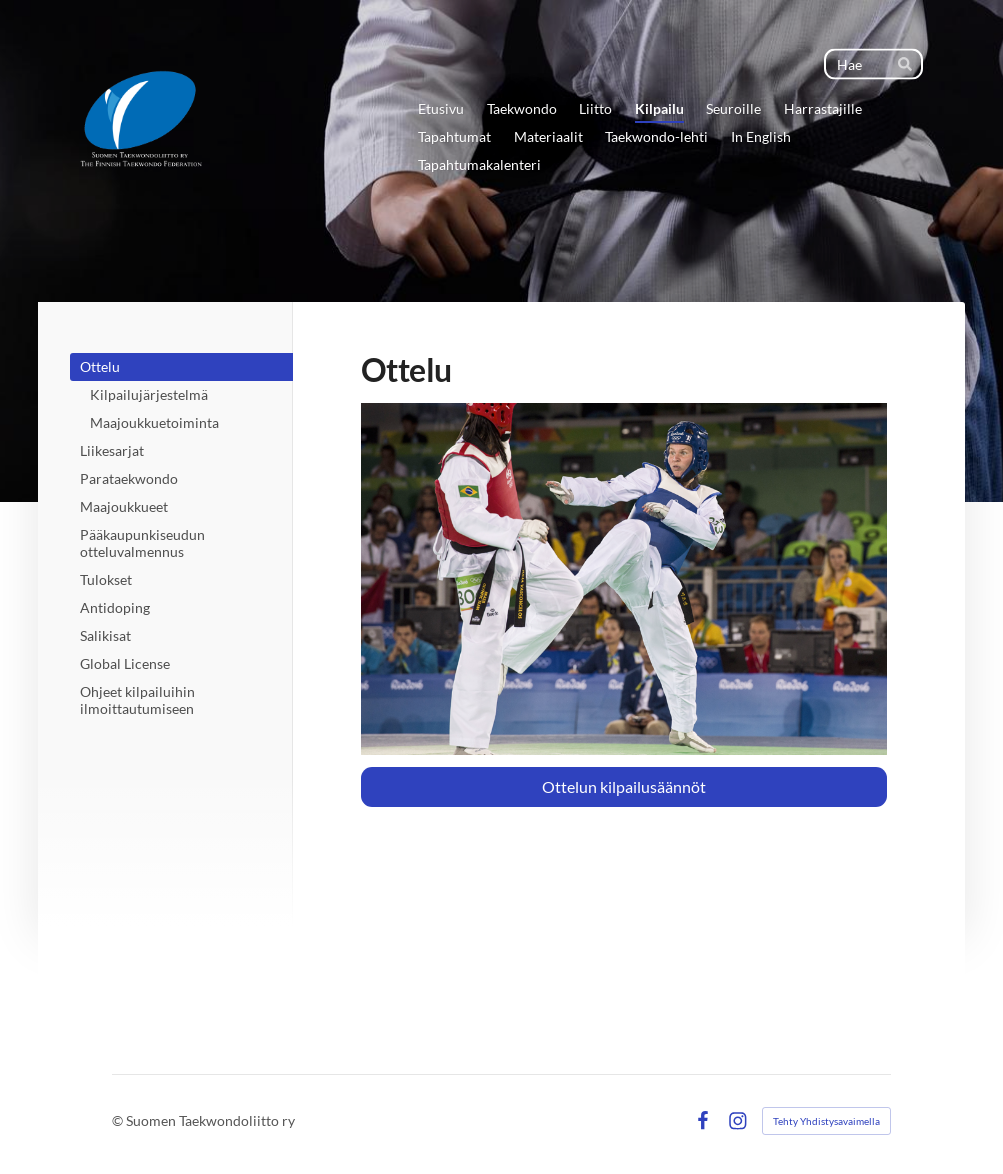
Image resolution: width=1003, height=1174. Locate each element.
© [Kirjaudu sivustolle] (119, 1120)
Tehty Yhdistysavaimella (826, 1121)
